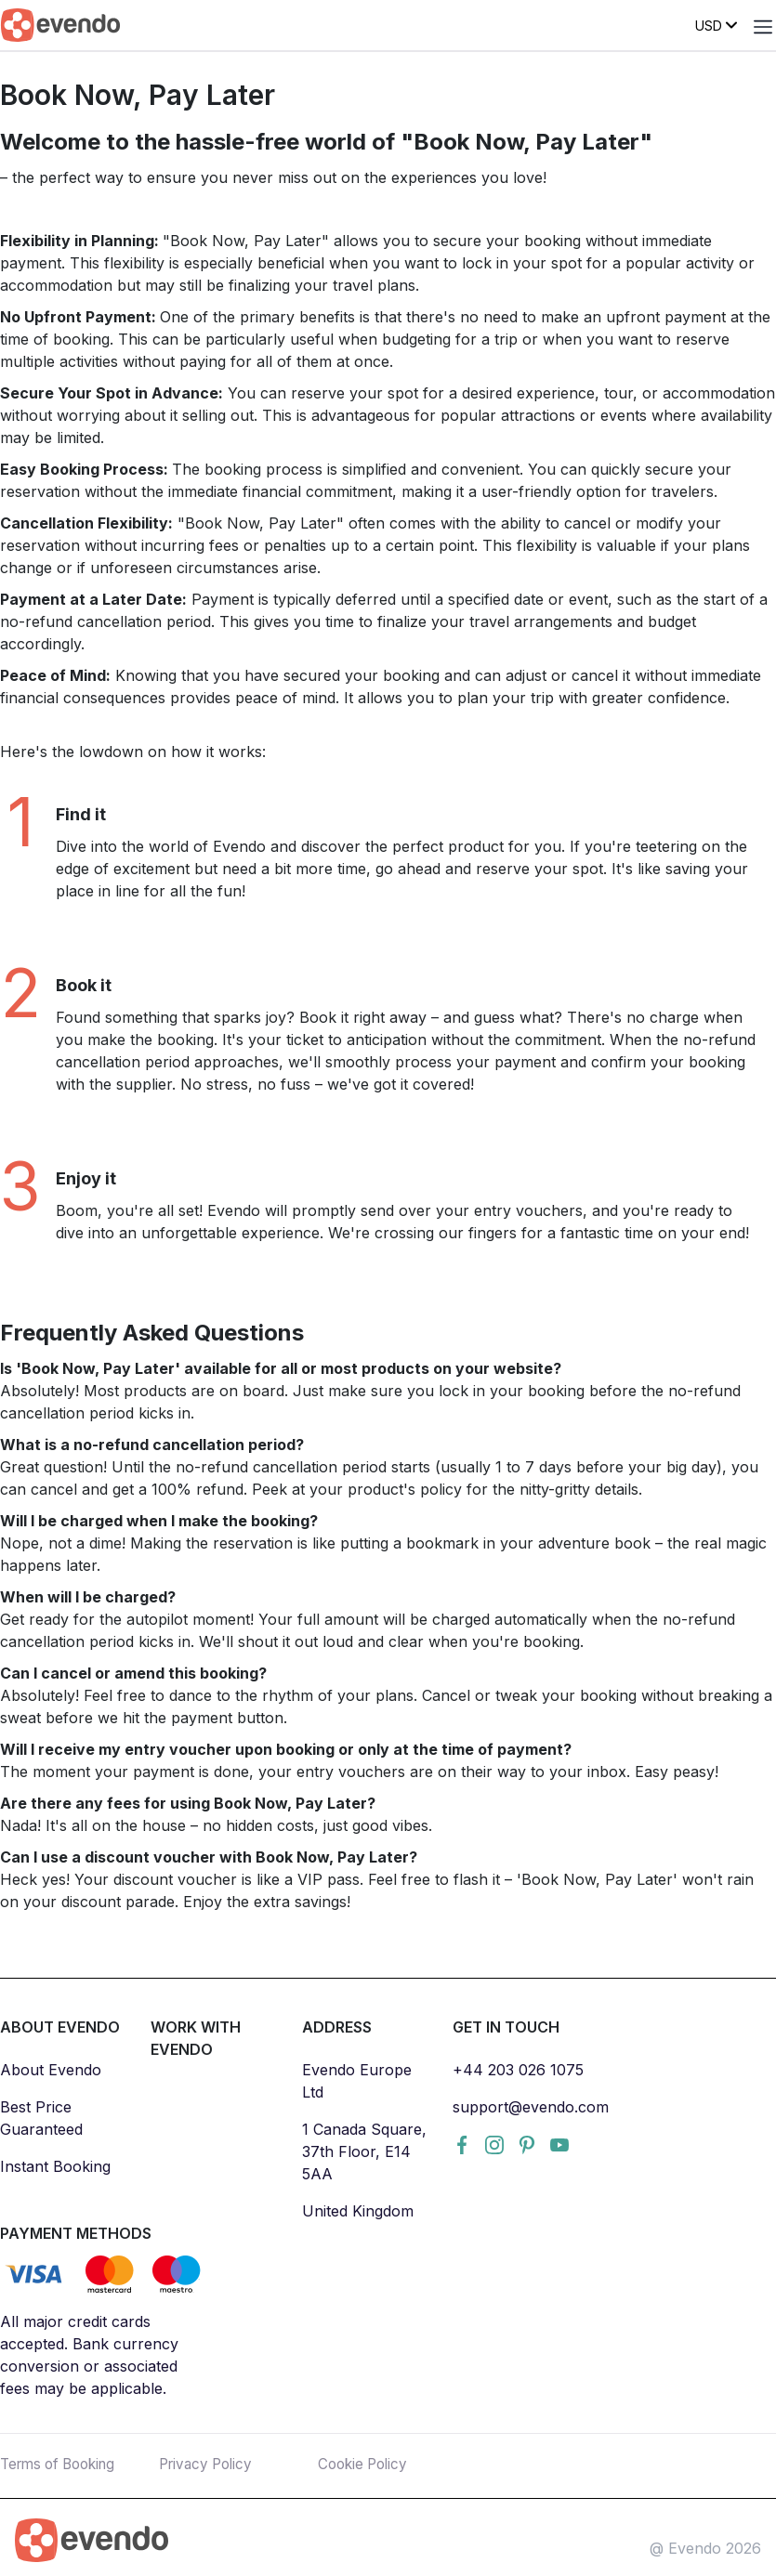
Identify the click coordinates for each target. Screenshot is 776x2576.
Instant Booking (55, 2166)
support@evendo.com (531, 2107)
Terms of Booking (63, 2463)
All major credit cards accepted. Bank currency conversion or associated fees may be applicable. (89, 2355)
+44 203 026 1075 (518, 2069)
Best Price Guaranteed (41, 2118)
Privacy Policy (209, 2463)
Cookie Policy (366, 2463)
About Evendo (50, 2069)
